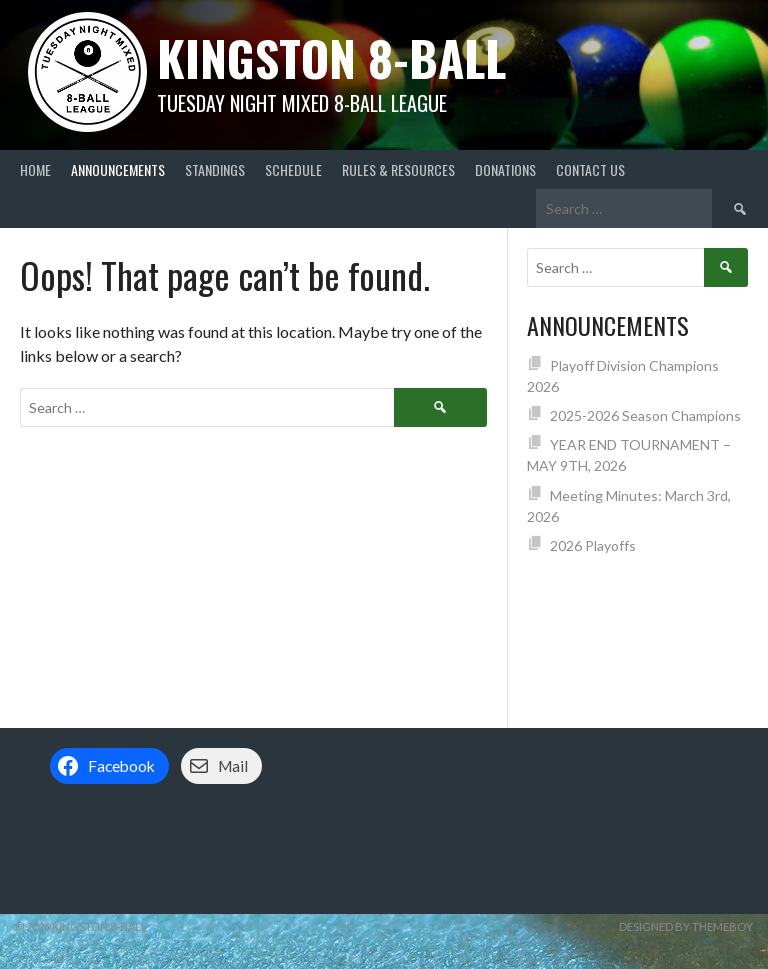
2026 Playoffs (593, 545)
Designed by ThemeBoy (686, 926)
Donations (505, 169)
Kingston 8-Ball (331, 57)
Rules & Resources (398, 169)
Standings (215, 169)
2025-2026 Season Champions (645, 415)
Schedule (293, 169)
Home (35, 169)
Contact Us (590, 169)
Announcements (118, 169)
